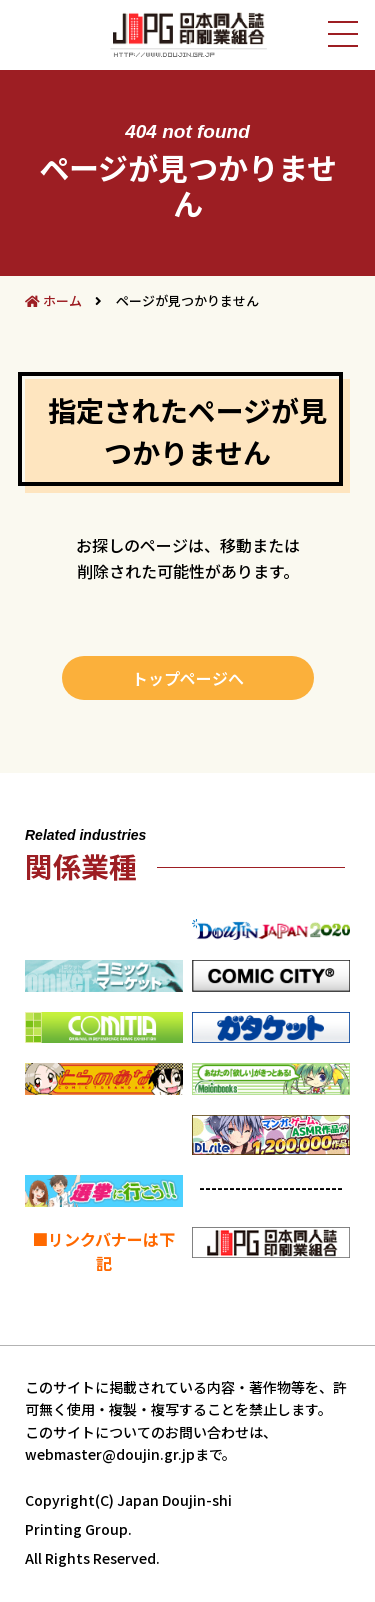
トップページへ (188, 678)
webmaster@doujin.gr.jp (110, 1454)
